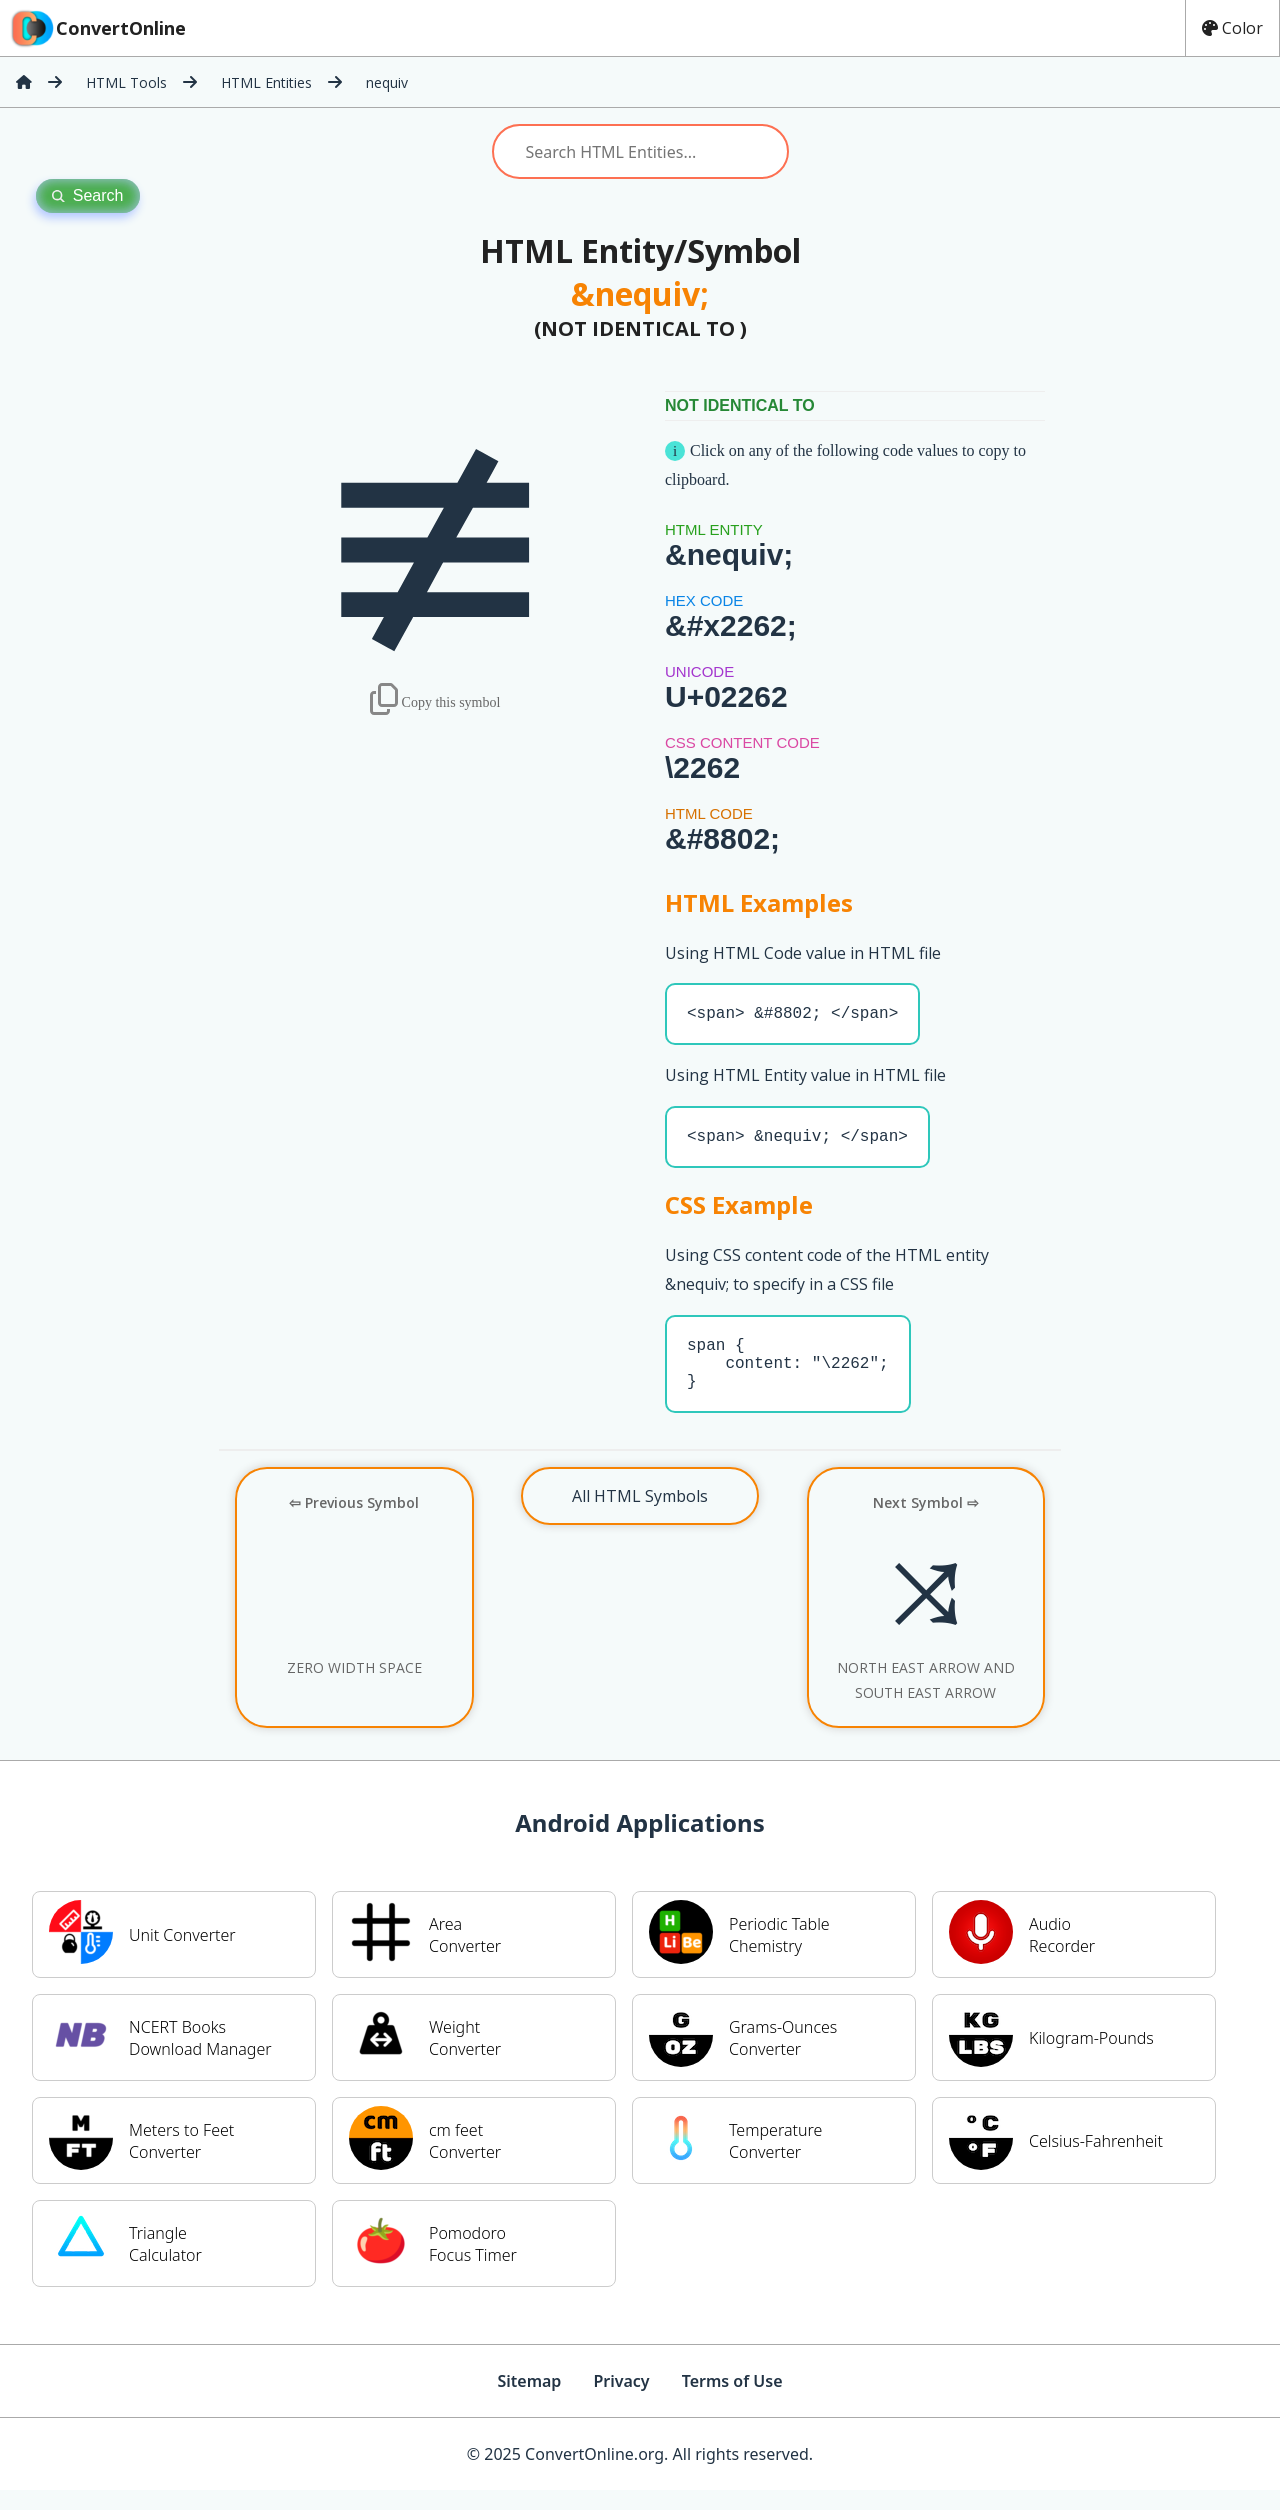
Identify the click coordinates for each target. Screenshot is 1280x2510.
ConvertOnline (97, 28)
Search (88, 195)
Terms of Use (732, 2401)
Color (1232, 28)
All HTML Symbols (640, 1516)
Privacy (621, 2401)
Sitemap (529, 2401)
